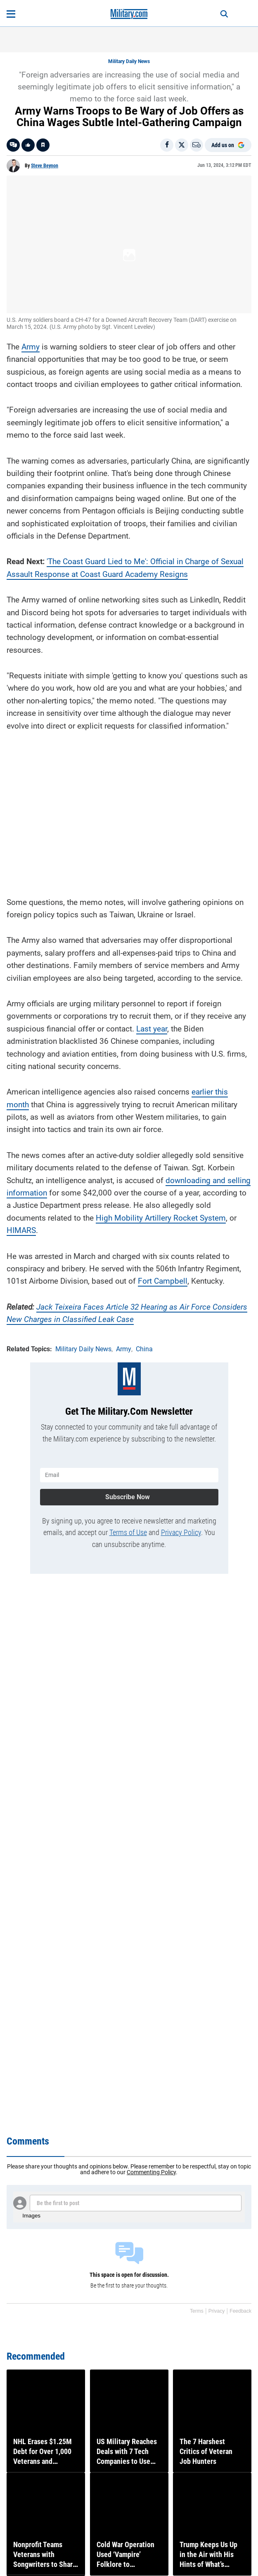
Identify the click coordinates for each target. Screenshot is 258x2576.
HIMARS (21, 1230)
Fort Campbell (162, 1281)
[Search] (224, 14)
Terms (197, 2311)
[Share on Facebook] (166, 145)
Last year (151, 1029)
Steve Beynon (44, 166)
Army (30, 347)
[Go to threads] (13, 145)
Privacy (216, 2311)
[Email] (196, 145)
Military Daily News (129, 61)
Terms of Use (128, 1532)
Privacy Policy (181, 1532)
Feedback (240, 2311)
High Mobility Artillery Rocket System (161, 1218)
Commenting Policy (151, 2172)
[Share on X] (181, 145)
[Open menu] (11, 14)
